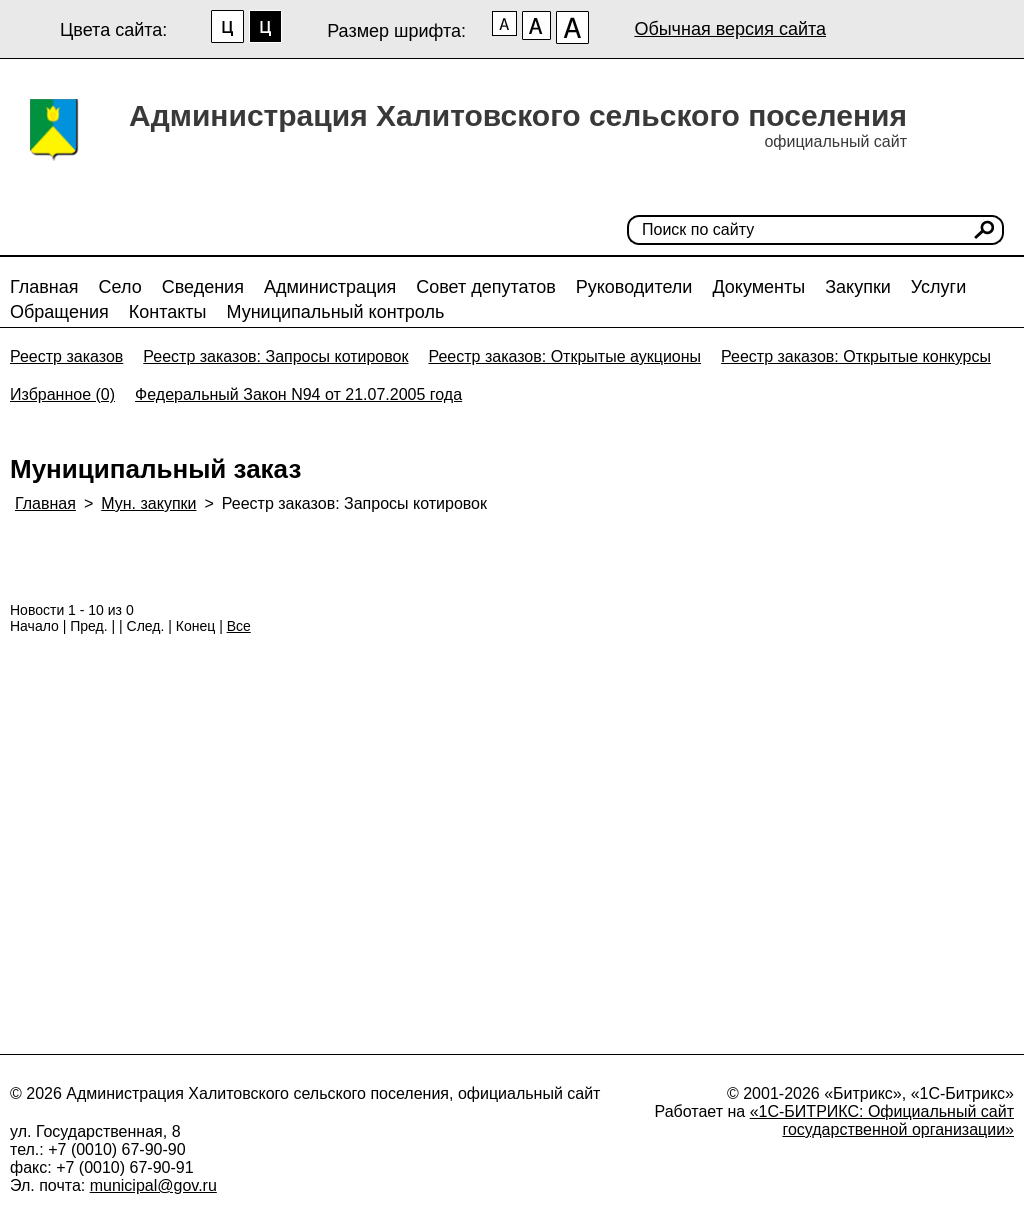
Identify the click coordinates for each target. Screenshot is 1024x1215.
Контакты (168, 312)
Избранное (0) (62, 394)
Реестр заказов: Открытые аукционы (564, 356)
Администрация (330, 287)
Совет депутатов (486, 287)
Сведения (203, 287)
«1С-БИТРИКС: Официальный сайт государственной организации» (882, 1120)
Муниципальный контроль (335, 312)
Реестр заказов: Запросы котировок (275, 356)
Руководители (634, 287)
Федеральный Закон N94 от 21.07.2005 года (298, 394)
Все (239, 626)
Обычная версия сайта (730, 29)
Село (120, 287)
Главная (44, 287)
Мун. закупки (148, 503)
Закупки (858, 287)
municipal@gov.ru (153, 1185)
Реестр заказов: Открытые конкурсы (856, 356)
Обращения (59, 312)
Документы (758, 287)
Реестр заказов (66, 356)
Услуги (938, 287)
